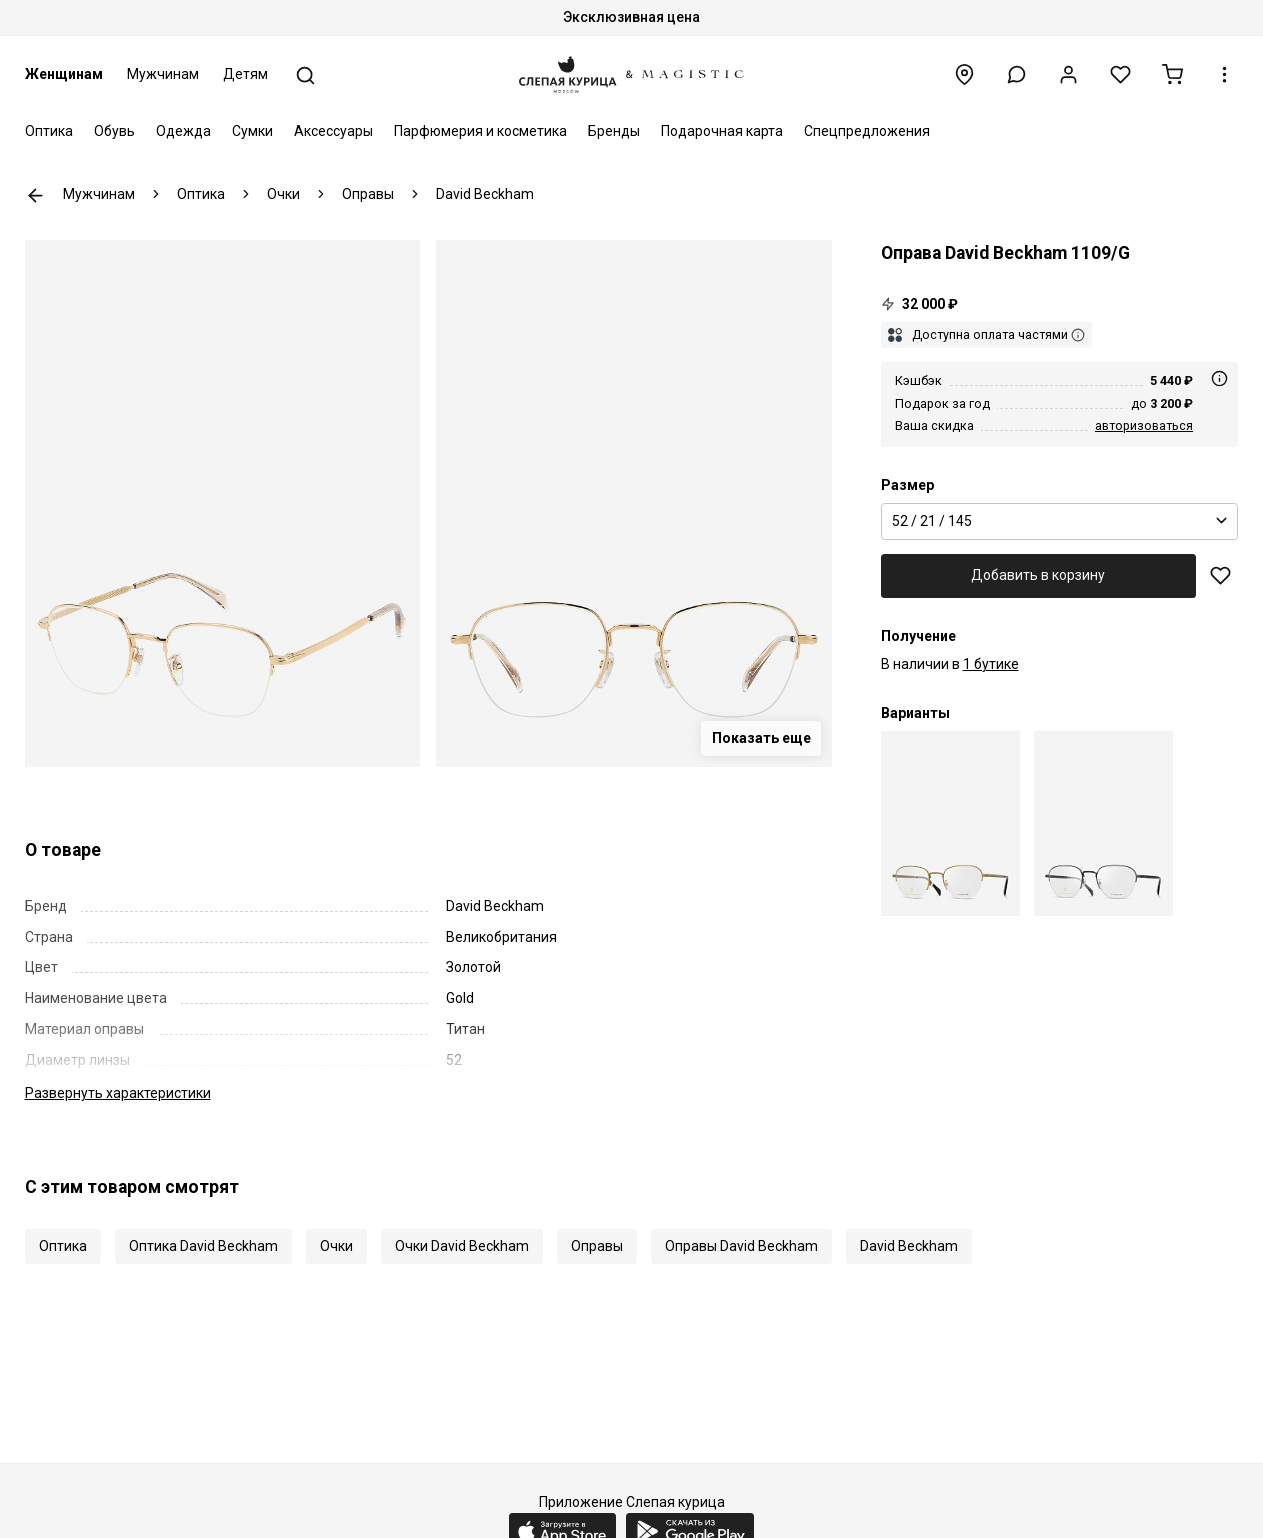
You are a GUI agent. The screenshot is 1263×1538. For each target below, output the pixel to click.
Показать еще (761, 738)
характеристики (118, 1093)
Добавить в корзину (1038, 575)
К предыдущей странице (35, 195)
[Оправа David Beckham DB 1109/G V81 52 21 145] (1103, 823)
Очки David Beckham (462, 1246)
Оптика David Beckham (203, 1246)
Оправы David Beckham (741, 1246)
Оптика (49, 131)
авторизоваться (1144, 425)
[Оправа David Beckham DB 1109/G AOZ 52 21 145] (950, 823)
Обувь (114, 131)
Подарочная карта (722, 131)
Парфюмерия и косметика (480, 131)
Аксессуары (333, 131)
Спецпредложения (867, 131)
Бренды (614, 131)
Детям (245, 74)
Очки (336, 1246)
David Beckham (909, 1246)
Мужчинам (163, 74)
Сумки (252, 131)
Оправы (597, 1246)
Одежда (183, 131)
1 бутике (991, 664)
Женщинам (64, 74)
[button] (1016, 74)
